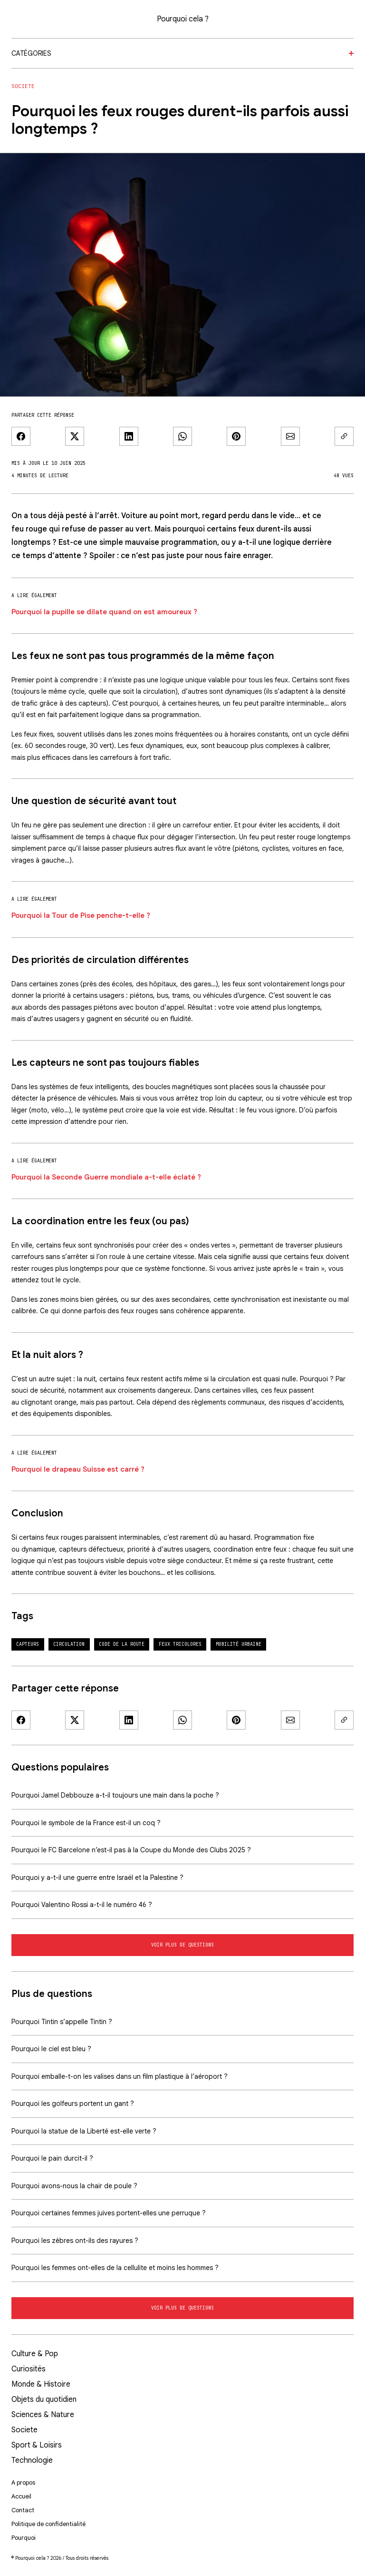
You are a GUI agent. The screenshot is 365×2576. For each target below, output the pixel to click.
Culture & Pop (34, 2354)
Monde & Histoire (40, 2384)
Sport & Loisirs (36, 2445)
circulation (69, 1644)
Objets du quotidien (44, 2399)
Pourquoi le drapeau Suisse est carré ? (77, 1469)
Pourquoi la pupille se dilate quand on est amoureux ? (104, 612)
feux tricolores (180, 1644)
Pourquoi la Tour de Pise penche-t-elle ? (80, 915)
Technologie (32, 2460)
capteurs (27, 1644)
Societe (23, 86)
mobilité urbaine (238, 1644)
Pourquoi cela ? (183, 19)
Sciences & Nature (42, 2414)
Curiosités (28, 2369)
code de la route (121, 1644)
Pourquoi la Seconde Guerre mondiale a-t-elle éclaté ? (106, 1177)
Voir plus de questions (182, 1945)
